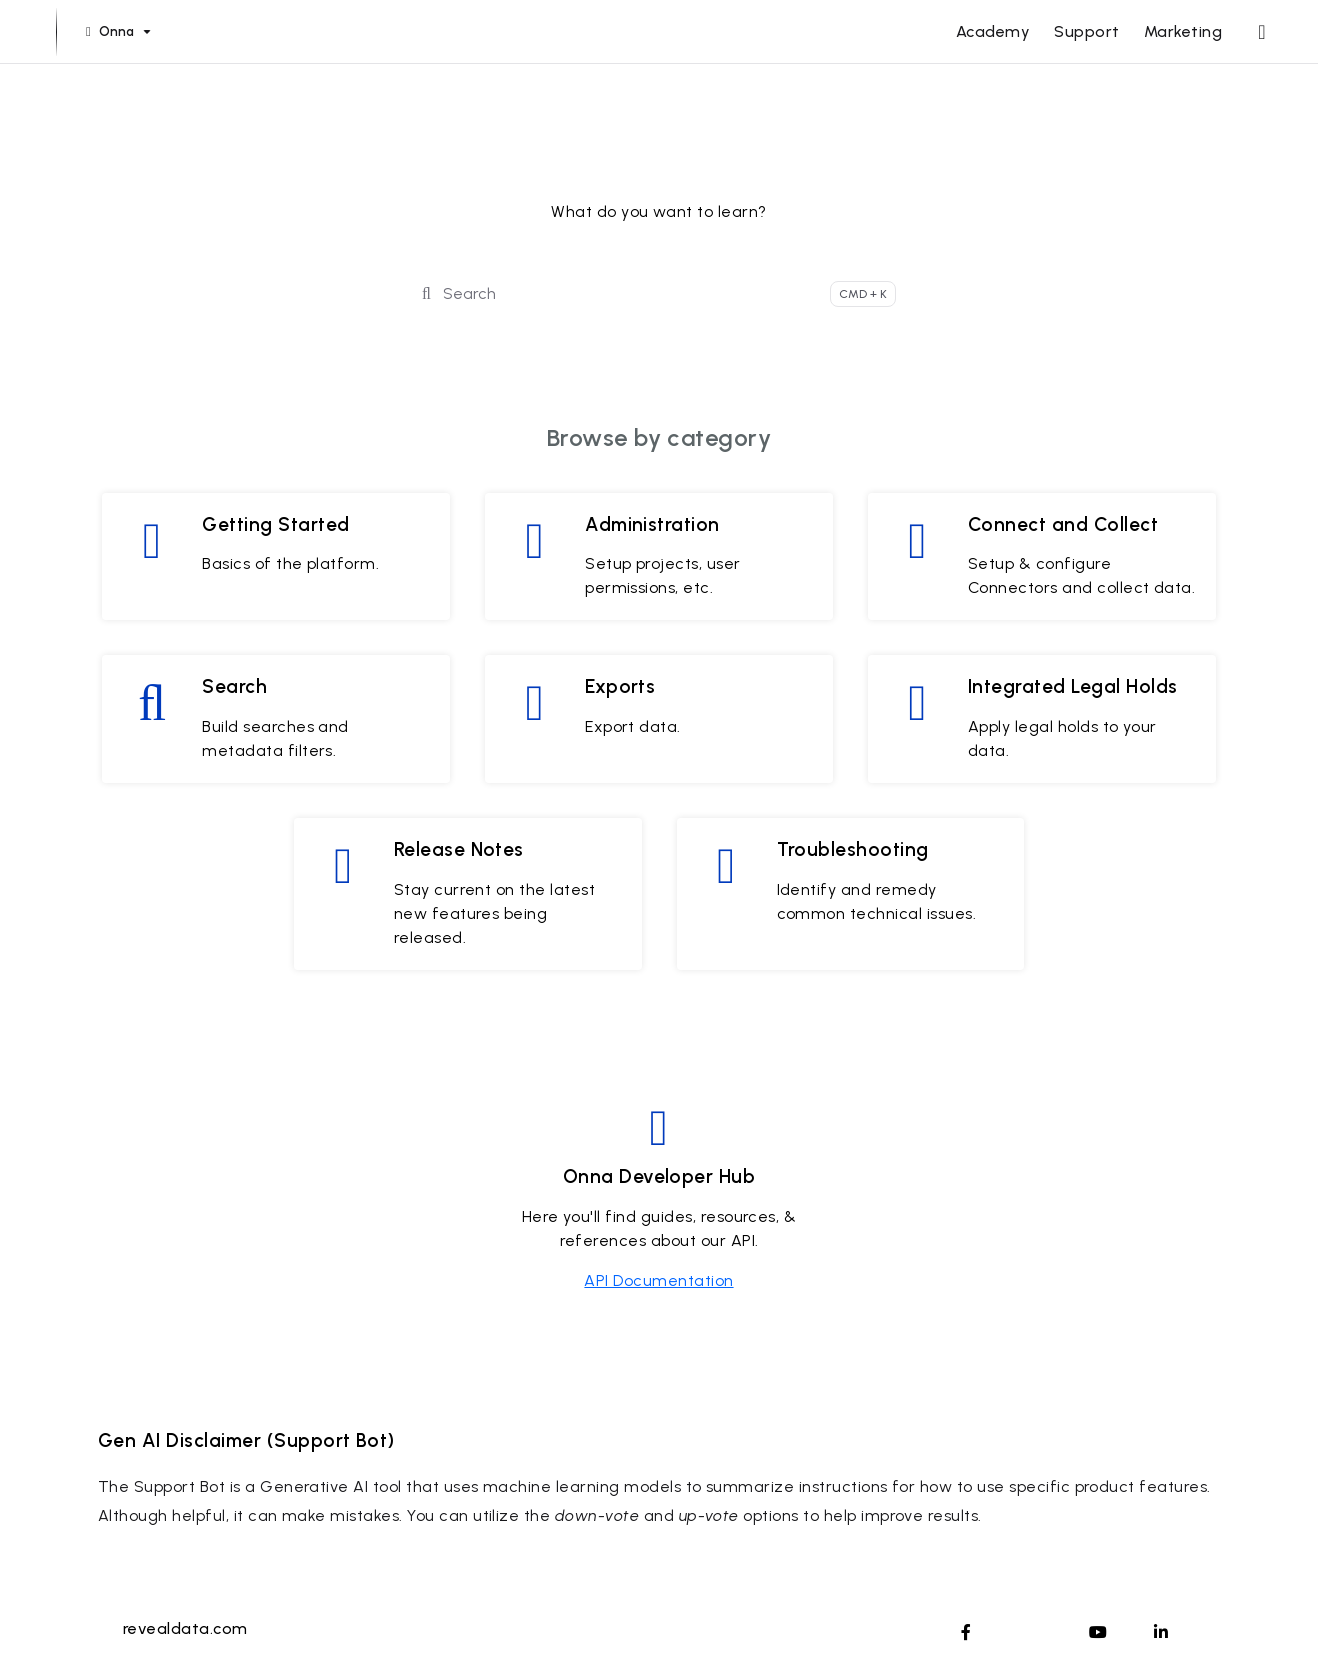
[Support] (1086, 32)
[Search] (659, 294)
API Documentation (658, 1280)
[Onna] (116, 32)
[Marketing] (1183, 32)
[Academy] (993, 32)
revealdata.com (185, 1628)
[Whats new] (1262, 32)
